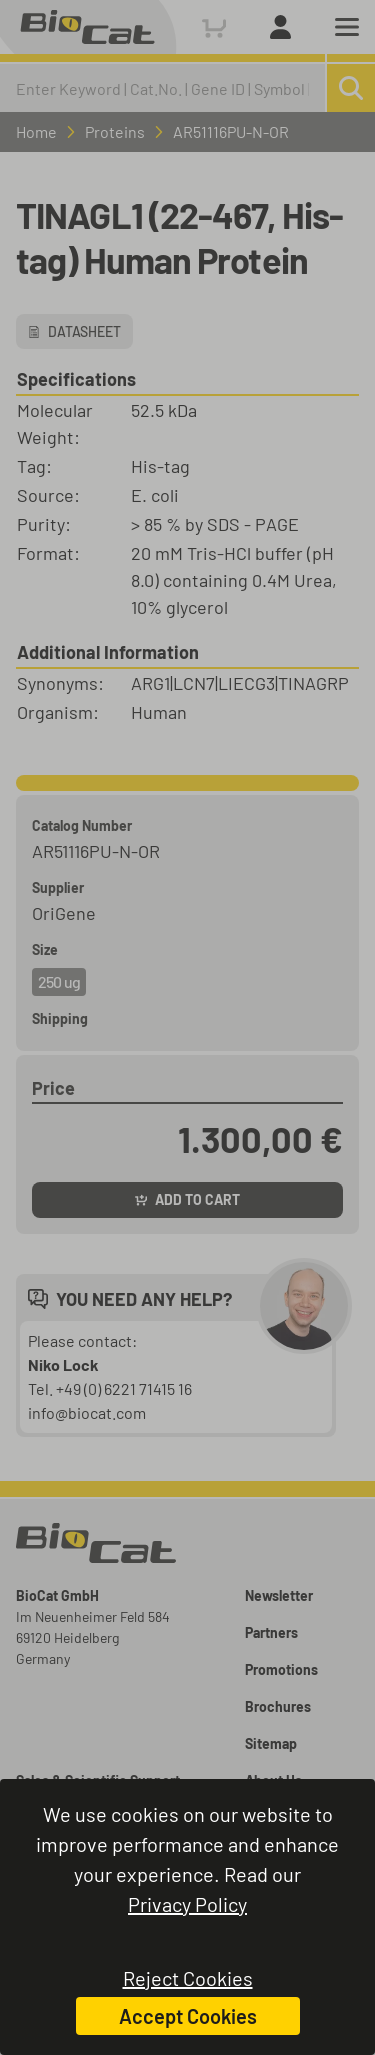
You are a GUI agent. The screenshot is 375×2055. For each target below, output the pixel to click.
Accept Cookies (188, 2016)
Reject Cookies (188, 1978)
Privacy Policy (187, 1904)
